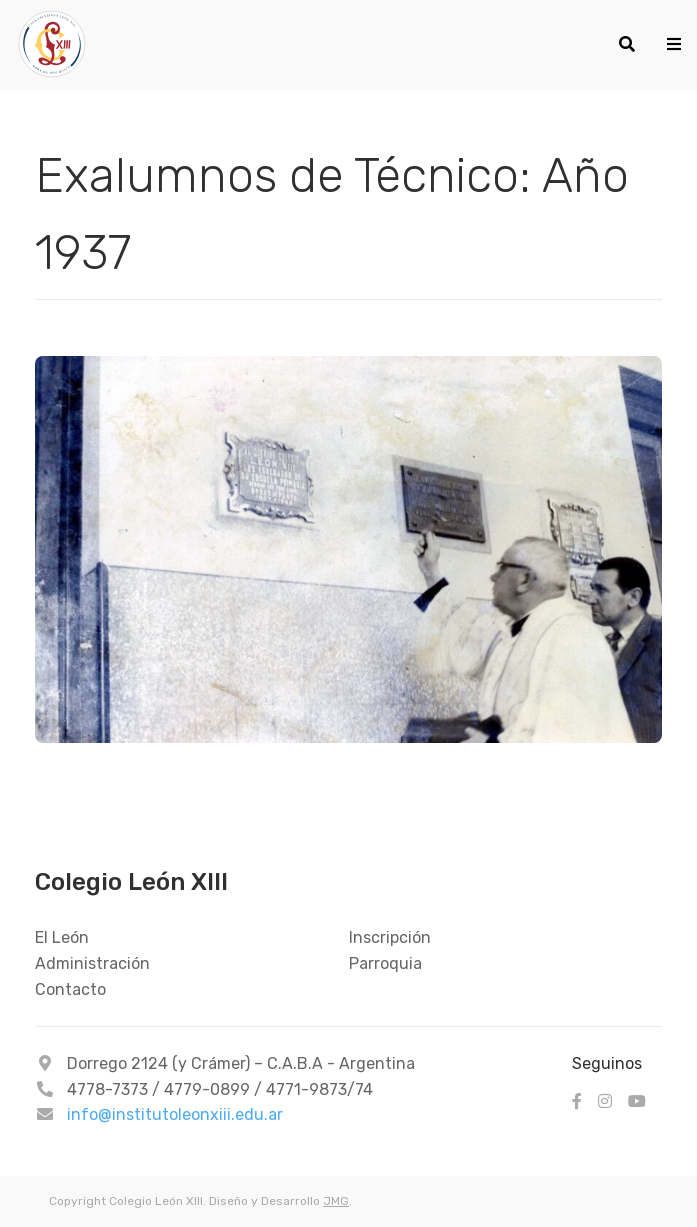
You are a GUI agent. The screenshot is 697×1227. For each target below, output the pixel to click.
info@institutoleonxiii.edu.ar (175, 1114)
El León (62, 937)
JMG (336, 1201)
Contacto (70, 989)
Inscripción (390, 937)
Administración (92, 963)
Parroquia (385, 963)
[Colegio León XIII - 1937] (301, 45)
